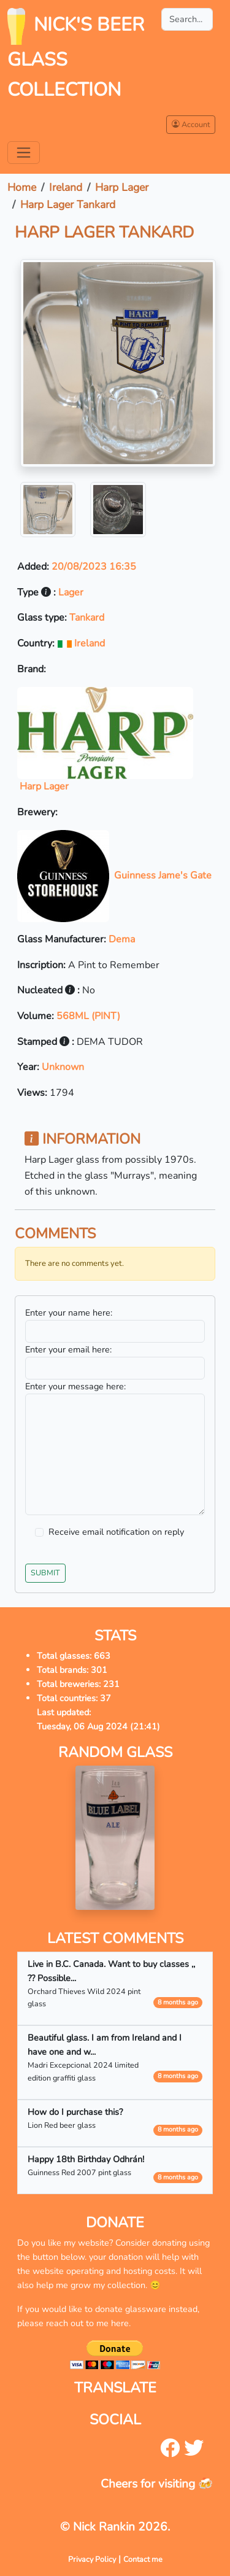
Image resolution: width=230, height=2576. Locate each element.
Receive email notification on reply (116, 1532)
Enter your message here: (75, 1386)
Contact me (143, 2559)
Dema (122, 939)
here (120, 2323)
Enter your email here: (68, 1349)
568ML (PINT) (88, 1016)
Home (21, 187)
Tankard (86, 617)
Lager (70, 592)
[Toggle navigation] (23, 152)
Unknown (63, 1067)
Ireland (65, 187)
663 (102, 1656)
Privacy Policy (92, 2559)
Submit (45, 1572)
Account (191, 124)
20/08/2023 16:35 (94, 566)
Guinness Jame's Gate (114, 875)
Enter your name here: (68, 1312)
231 (111, 1684)
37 (105, 1698)
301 (99, 1670)
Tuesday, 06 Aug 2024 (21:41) (98, 1726)
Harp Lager (121, 187)
